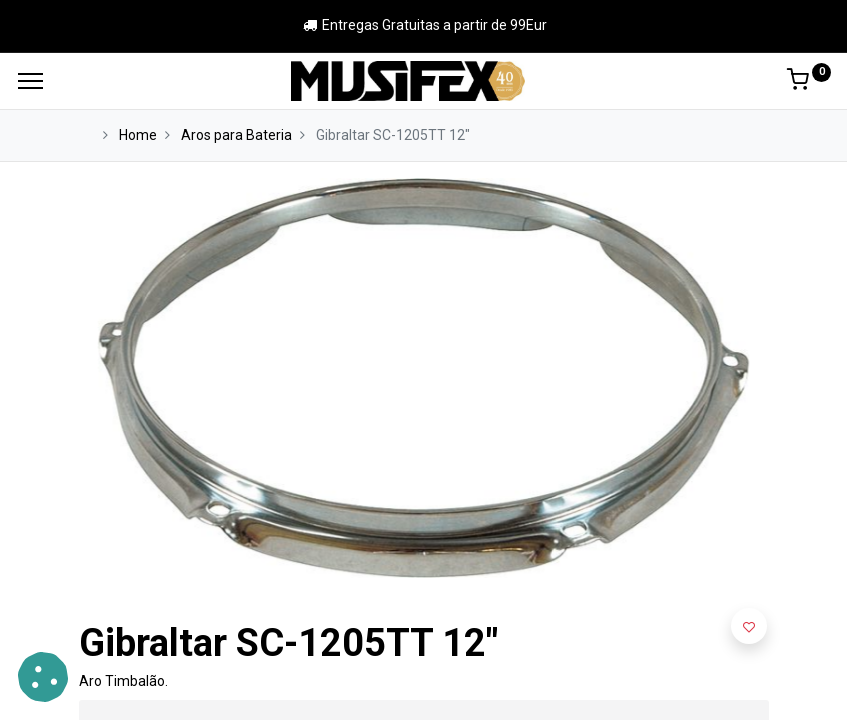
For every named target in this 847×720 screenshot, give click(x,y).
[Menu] (30, 81)
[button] (749, 626)
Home (138, 135)
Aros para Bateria (236, 135)
